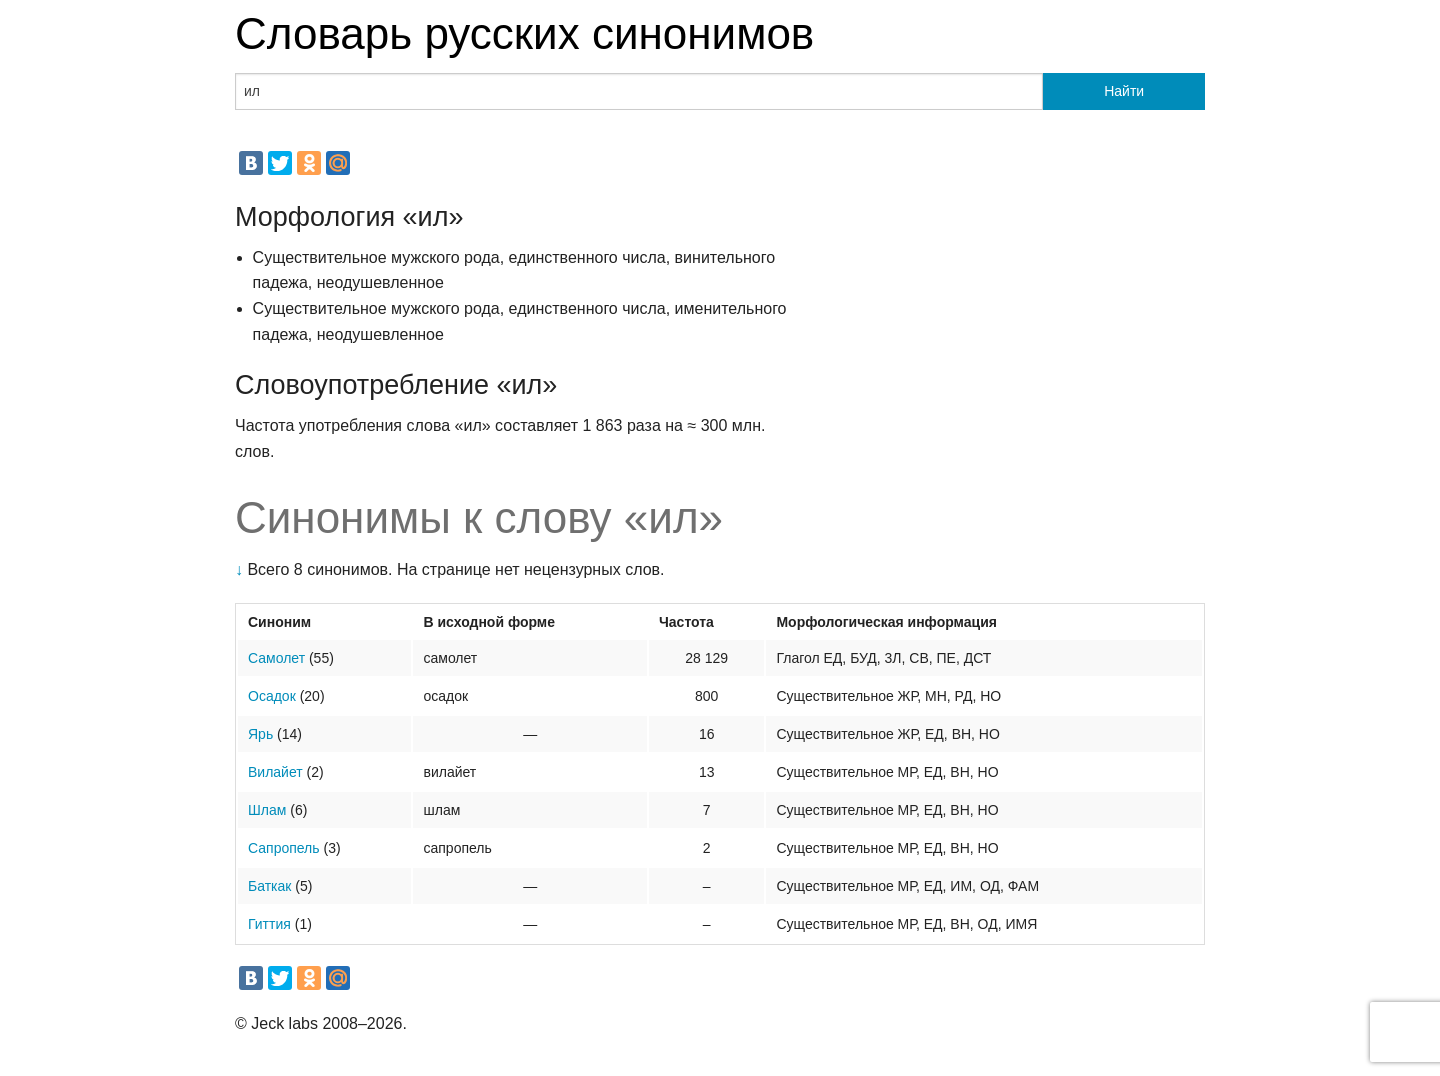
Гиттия (269, 924)
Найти (1124, 91)
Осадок (272, 696)
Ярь (260, 734)
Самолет (276, 658)
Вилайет (275, 772)
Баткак (269, 886)
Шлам (267, 810)
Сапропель (284, 848)
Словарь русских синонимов (524, 33)
